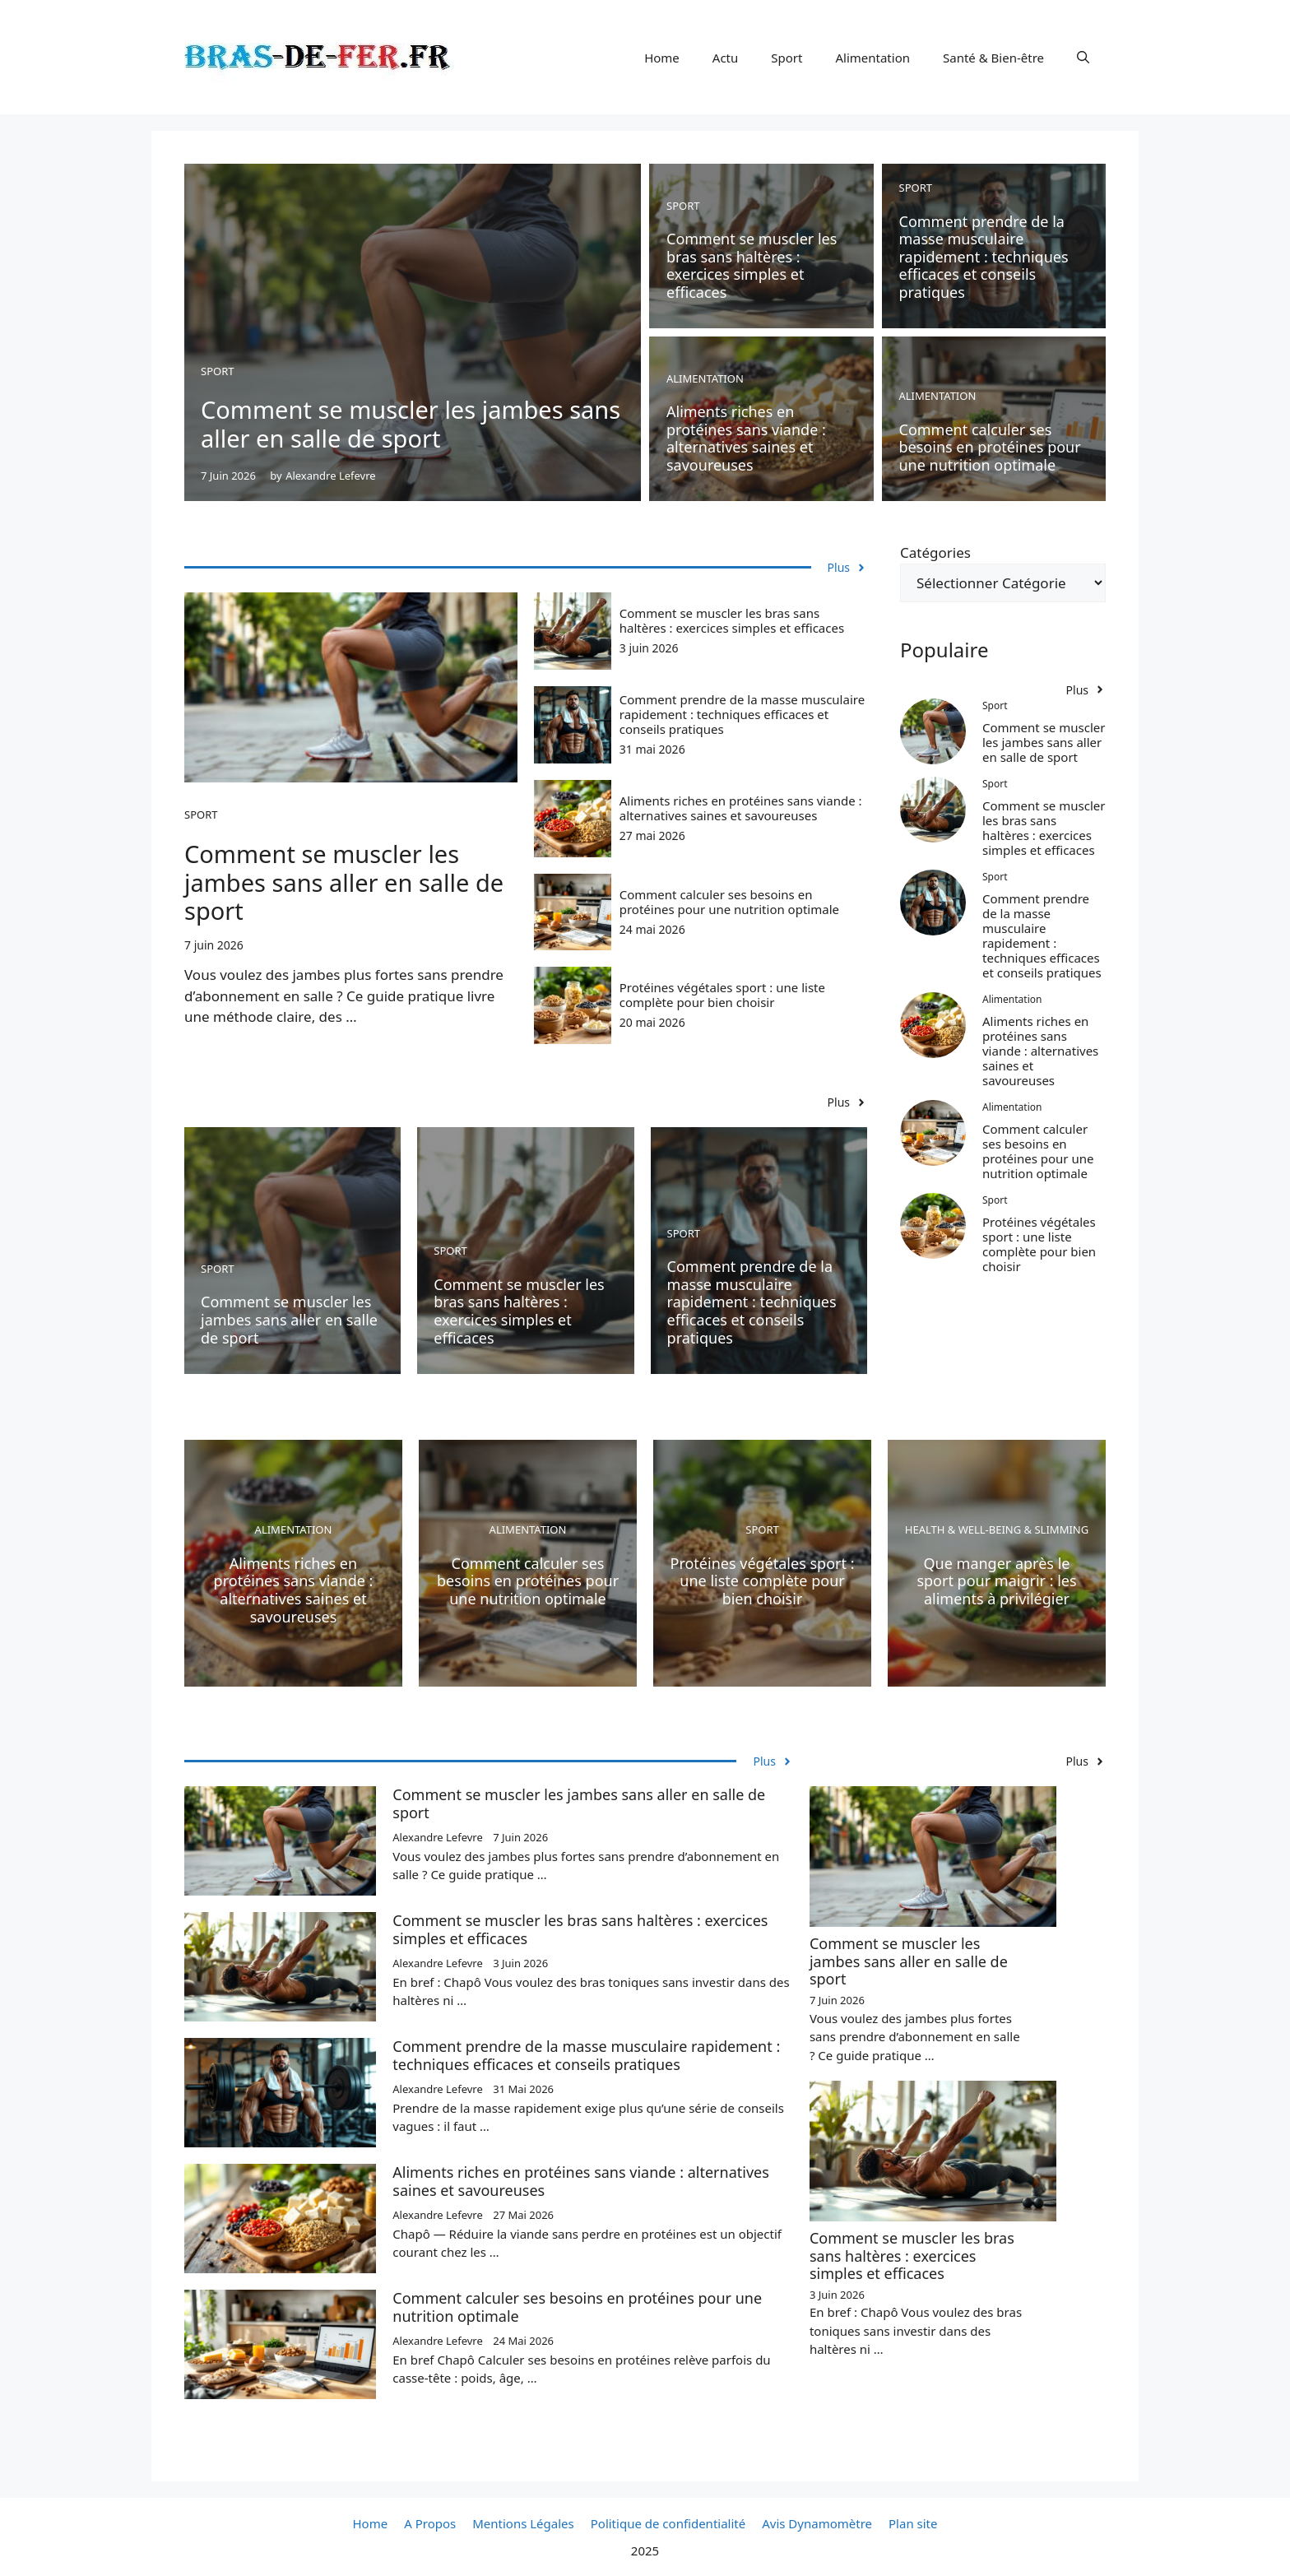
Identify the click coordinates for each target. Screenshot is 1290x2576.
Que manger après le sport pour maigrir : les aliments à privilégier (996, 1580)
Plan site (913, 2523)
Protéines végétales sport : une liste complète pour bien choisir (722, 994)
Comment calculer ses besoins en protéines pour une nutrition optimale (990, 447)
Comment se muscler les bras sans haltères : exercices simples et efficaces (751, 265)
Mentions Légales (523, 2523)
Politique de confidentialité (668, 2523)
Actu (725, 57)
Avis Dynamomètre (817, 2523)
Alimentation (872, 57)
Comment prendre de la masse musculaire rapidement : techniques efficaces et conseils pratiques (984, 256)
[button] (1083, 57)
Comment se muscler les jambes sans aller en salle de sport (410, 423)
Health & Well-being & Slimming (996, 1529)
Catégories (935, 552)
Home (662, 57)
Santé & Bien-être (993, 57)
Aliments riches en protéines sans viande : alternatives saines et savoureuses (746, 438)
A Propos (430, 2523)
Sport (786, 57)
